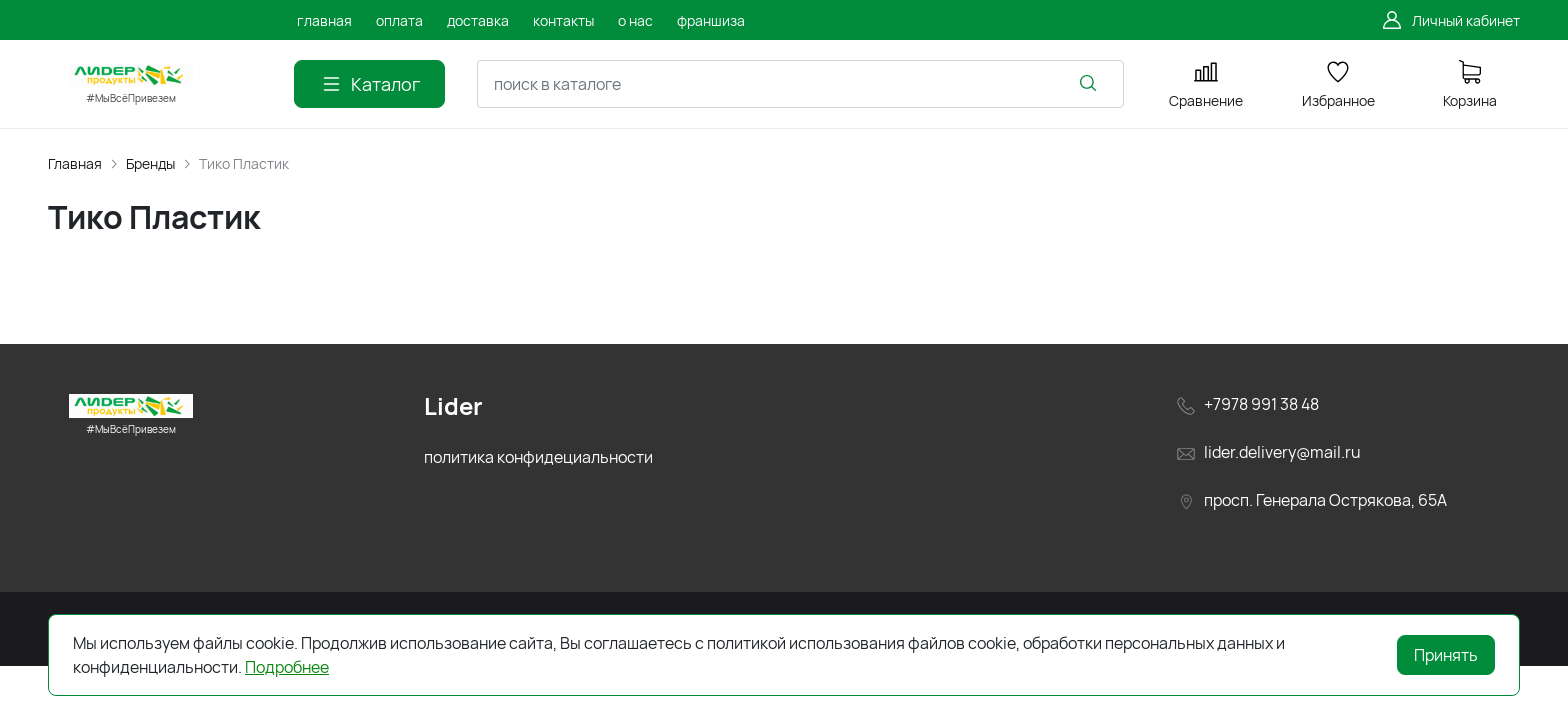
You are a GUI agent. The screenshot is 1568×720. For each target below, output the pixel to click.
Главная (75, 163)
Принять (1446, 655)
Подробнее (287, 667)
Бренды (150, 163)
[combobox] (800, 84)
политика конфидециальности (538, 457)
